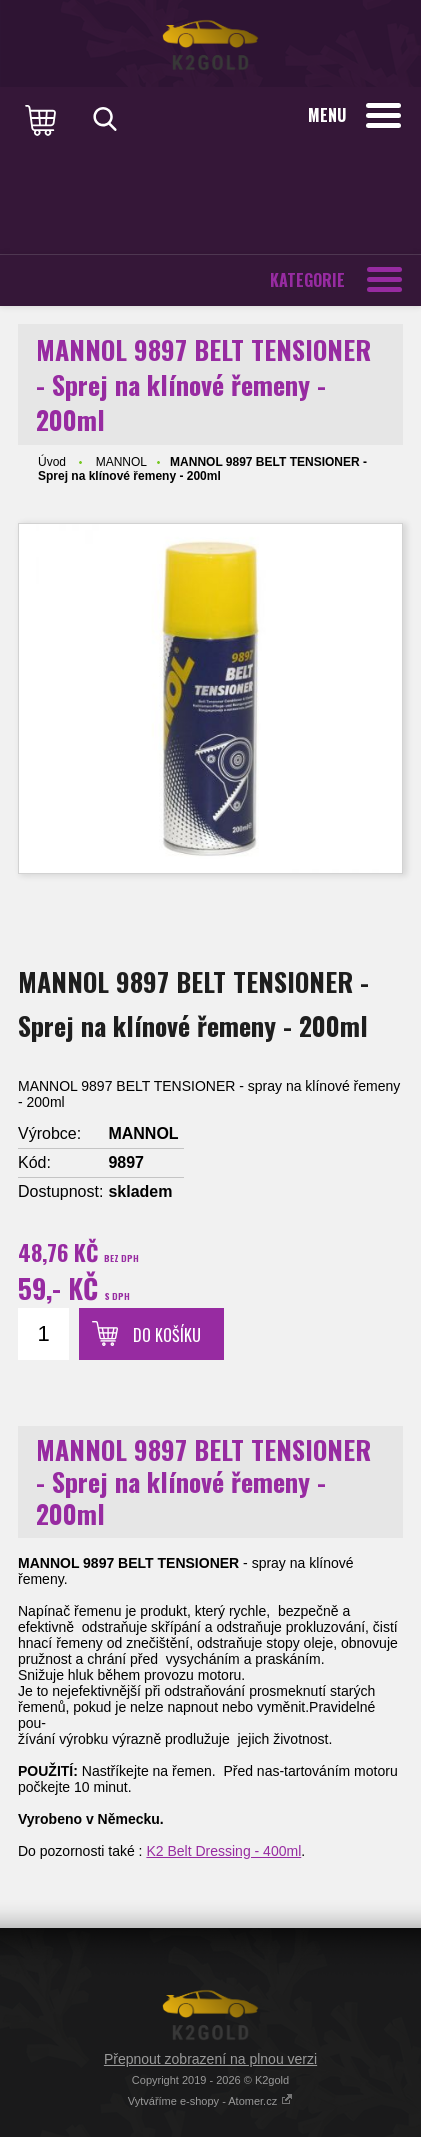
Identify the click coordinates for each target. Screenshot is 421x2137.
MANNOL (121, 462)
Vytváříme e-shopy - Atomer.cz (210, 2101)
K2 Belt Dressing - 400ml (223, 1851)
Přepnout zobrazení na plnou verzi (210, 2059)
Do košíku (167, 1335)
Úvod (52, 462)
